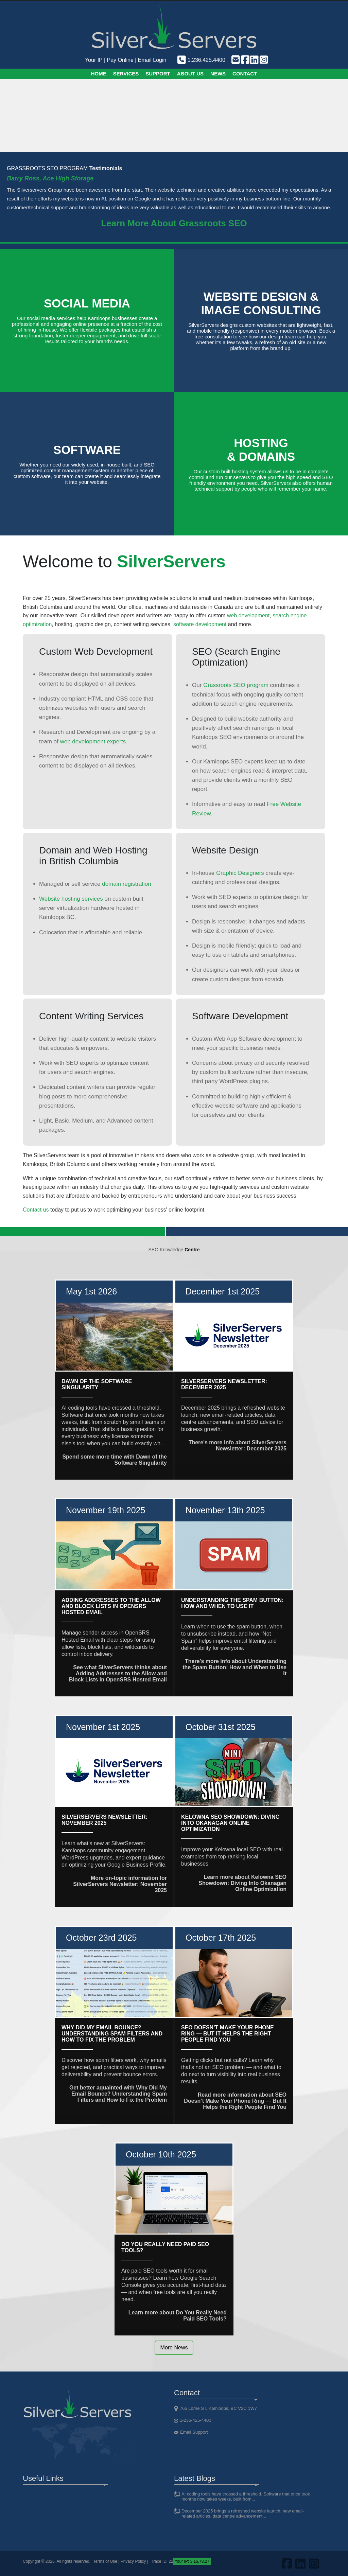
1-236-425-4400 (195, 2420)
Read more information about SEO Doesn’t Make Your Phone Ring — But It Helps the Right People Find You (235, 2101)
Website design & (261, 303)
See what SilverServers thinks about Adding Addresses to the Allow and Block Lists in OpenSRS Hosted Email (118, 1673)
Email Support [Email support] (194, 2432)
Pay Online (120, 60)
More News (174, 2347)
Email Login (152, 60)
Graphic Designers (240, 873)
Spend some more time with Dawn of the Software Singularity (114, 1460)
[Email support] (235, 60)
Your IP (94, 60)
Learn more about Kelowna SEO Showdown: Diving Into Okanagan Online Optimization (242, 1883)
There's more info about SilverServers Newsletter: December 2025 (237, 1445)
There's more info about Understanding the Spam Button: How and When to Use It (234, 1667)
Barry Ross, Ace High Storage (50, 178)
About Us (190, 73)
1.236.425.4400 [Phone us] (200, 60)
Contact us (36, 1210)
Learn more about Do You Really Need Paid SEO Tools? (177, 2316)
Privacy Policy (133, 2561)
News (218, 73)
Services (126, 73)
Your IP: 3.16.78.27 (192, 2561)
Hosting (261, 449)
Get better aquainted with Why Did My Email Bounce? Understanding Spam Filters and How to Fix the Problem (118, 2094)
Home (98, 73)
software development (200, 624)
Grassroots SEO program (235, 685)
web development (248, 615)
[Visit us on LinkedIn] (254, 60)
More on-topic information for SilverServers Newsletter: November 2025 (120, 1884)
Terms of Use (105, 2561)
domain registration (126, 884)
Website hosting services (71, 899)
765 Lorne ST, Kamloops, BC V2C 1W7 (218, 2408)
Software (87, 449)
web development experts (93, 741)
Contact (244, 73)
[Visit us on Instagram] (263, 60)
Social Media (87, 303)
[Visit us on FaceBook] (244, 60)
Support (157, 73)
